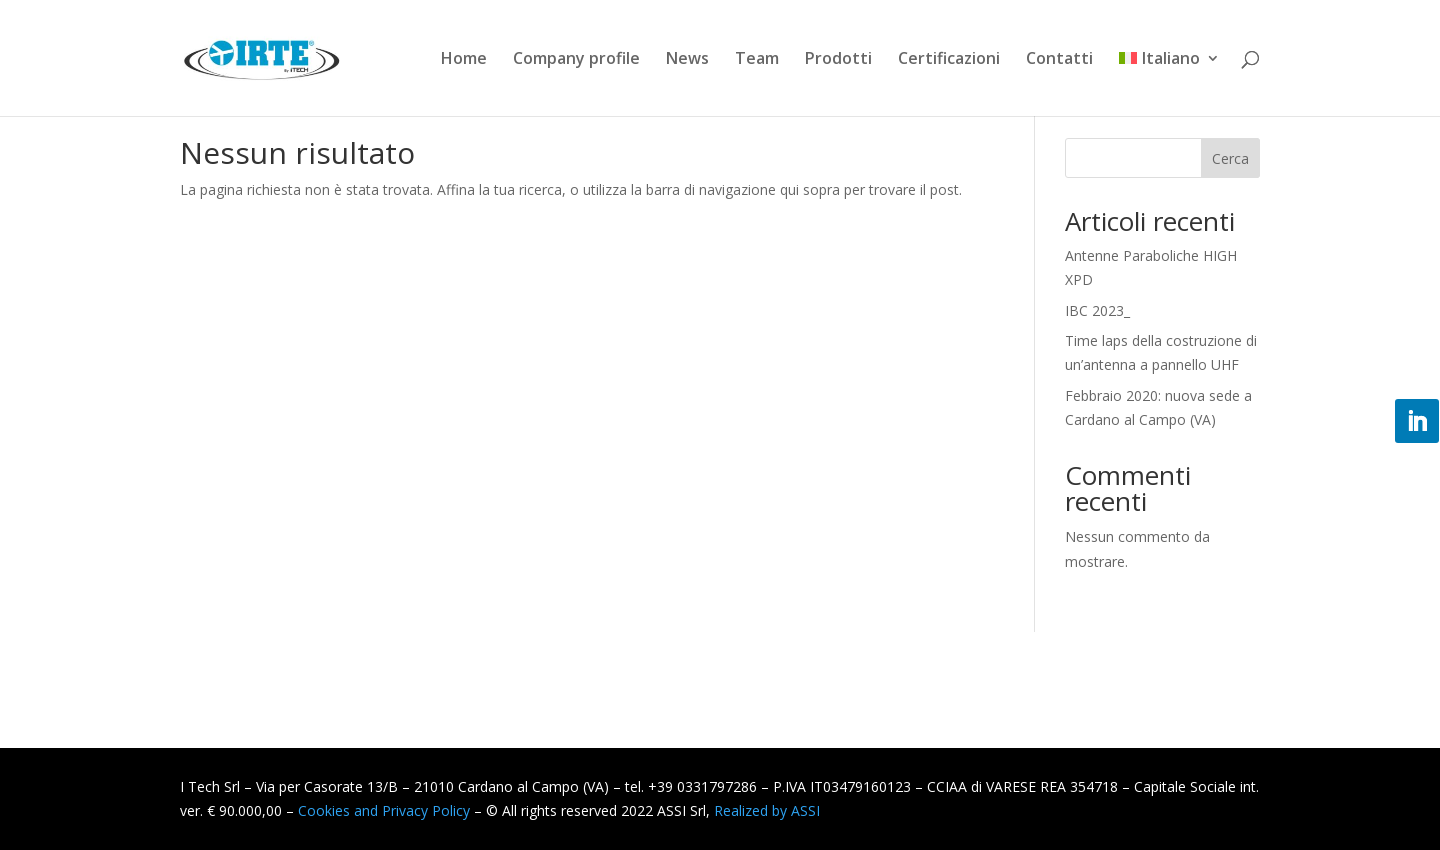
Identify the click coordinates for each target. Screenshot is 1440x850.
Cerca (1230, 158)
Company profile (576, 60)
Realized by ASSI (767, 810)
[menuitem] (1169, 83)
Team (757, 60)
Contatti (1059, 60)
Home (464, 60)
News (687, 60)
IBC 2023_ (1097, 310)
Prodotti (838, 60)
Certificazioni (949, 60)
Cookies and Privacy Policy (384, 810)
